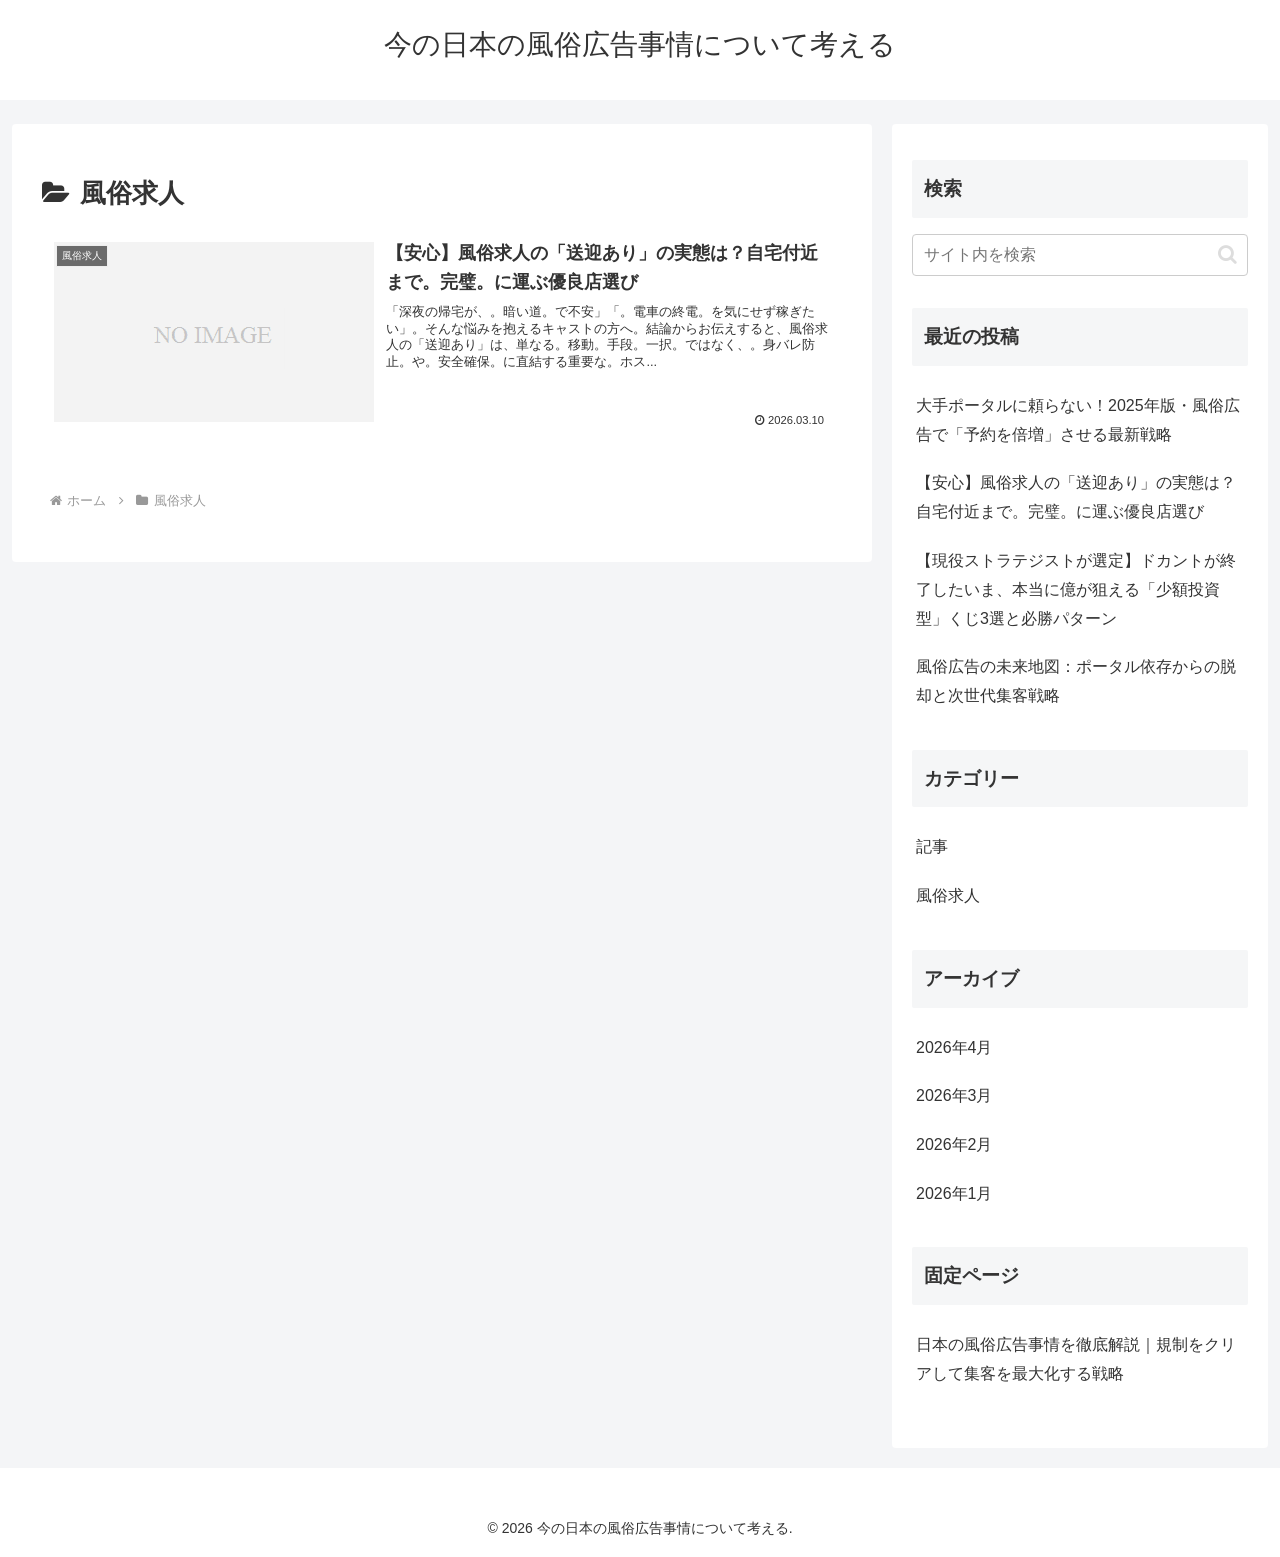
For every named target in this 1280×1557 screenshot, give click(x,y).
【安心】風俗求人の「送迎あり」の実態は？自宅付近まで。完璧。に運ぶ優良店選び (1076, 497)
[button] (1227, 254)
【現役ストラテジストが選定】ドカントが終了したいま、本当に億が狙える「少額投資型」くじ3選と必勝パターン (1076, 589)
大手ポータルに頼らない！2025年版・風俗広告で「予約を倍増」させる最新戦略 (1078, 420)
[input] (1080, 255)
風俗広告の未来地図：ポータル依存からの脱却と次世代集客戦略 (1076, 681)
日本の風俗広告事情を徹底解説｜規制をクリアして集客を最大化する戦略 (1076, 1359)
